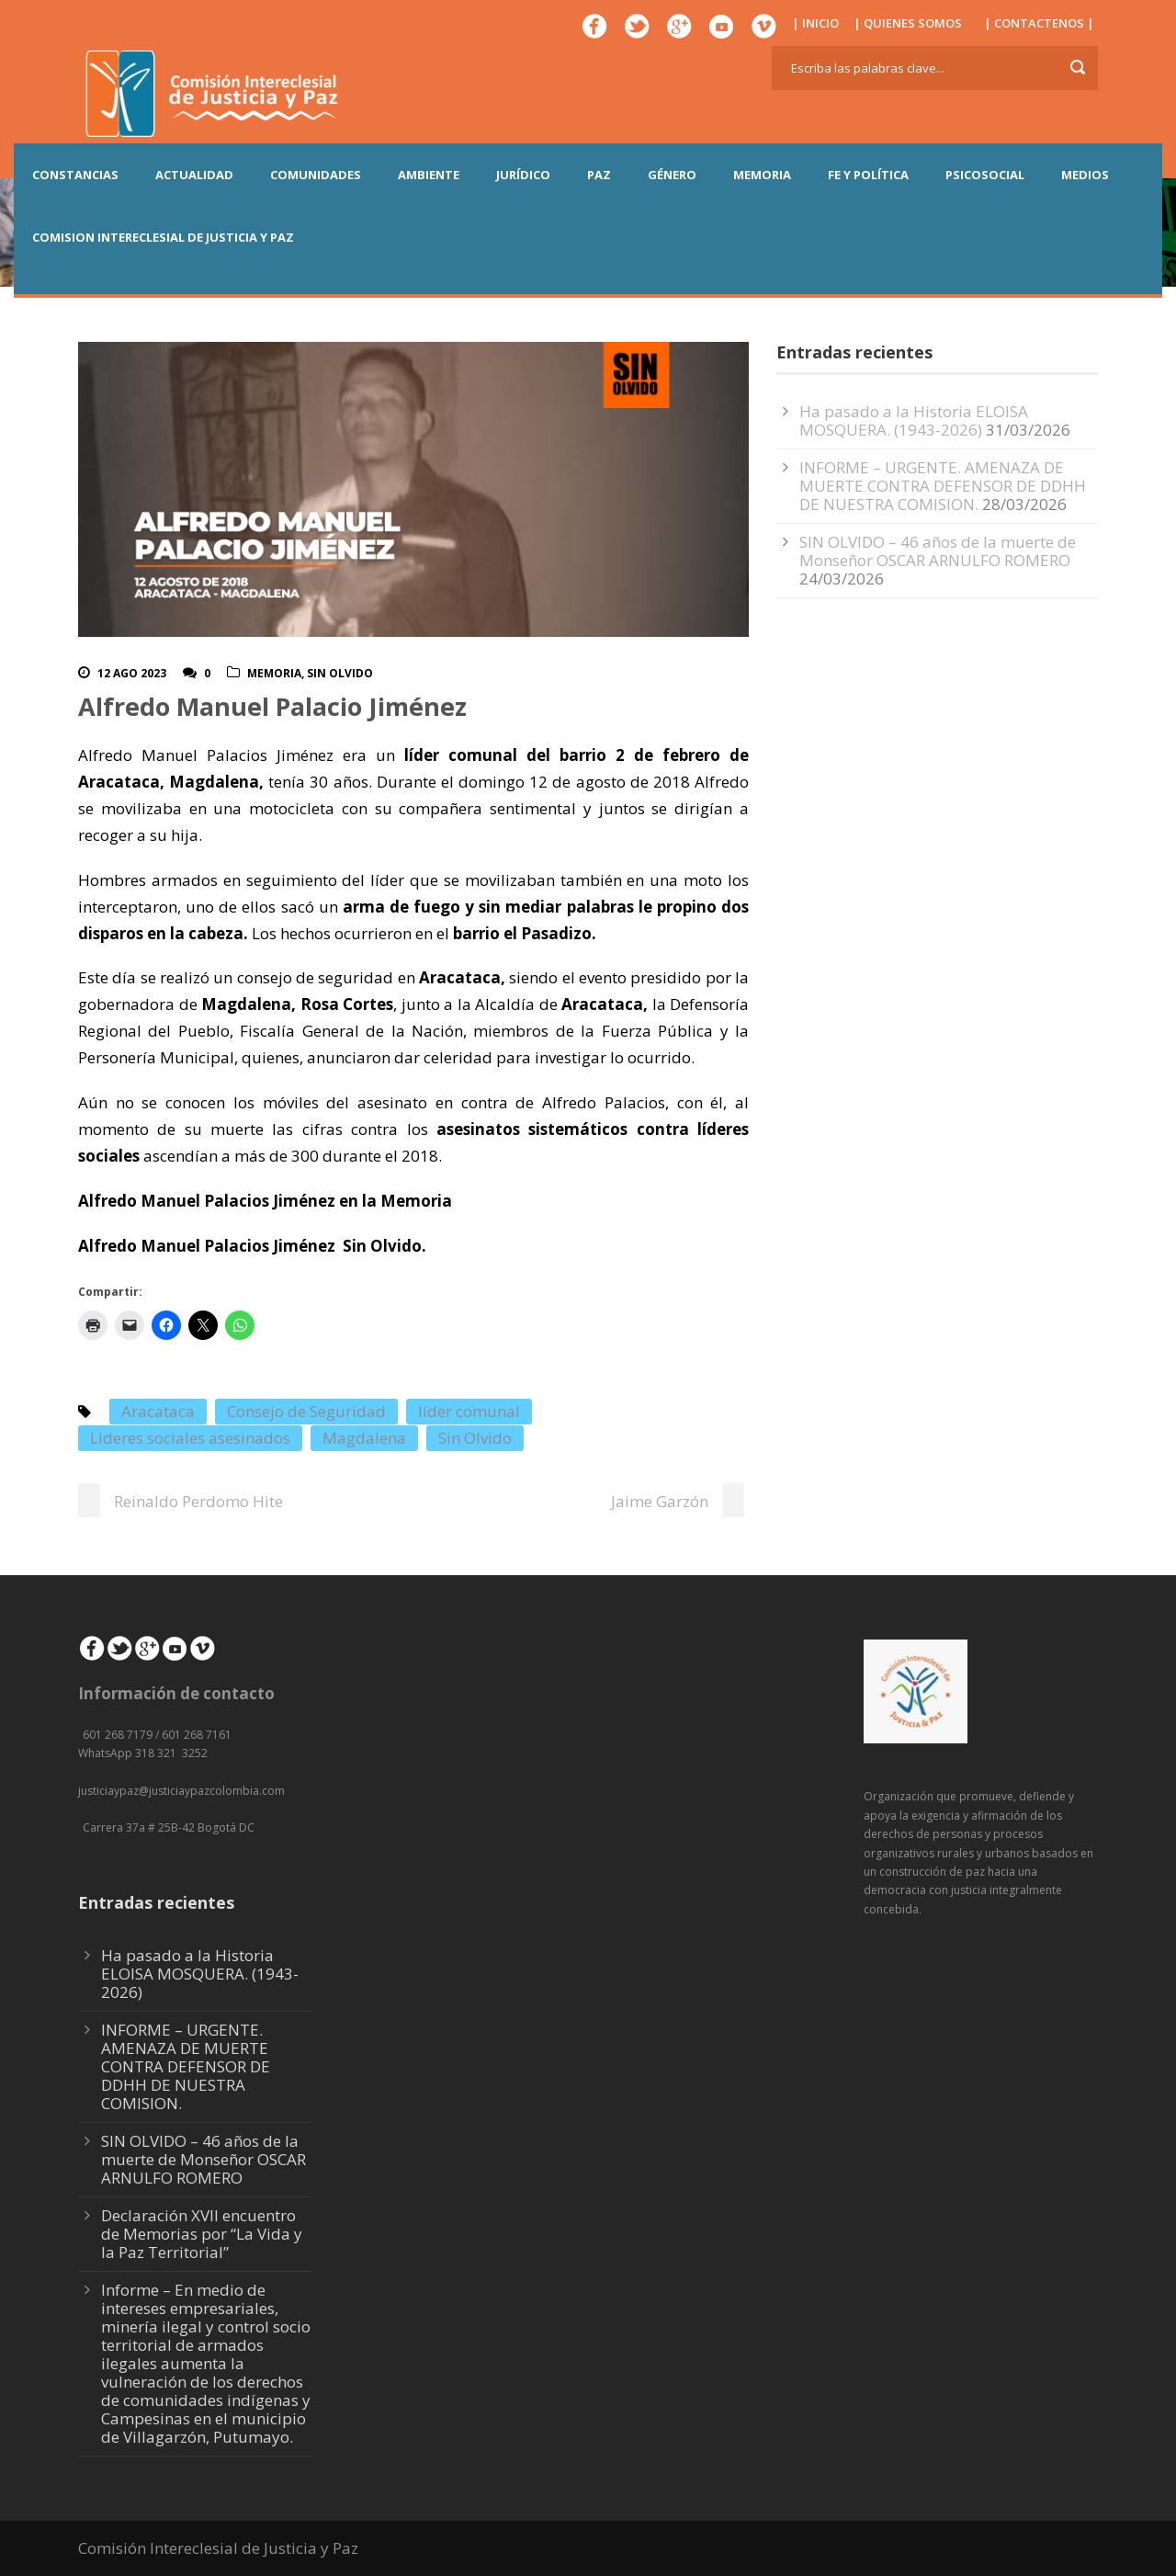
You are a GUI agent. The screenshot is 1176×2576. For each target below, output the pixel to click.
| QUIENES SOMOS (908, 23)
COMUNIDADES (315, 174)
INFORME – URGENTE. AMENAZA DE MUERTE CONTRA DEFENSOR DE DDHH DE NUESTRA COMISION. (942, 486)
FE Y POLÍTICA (868, 174)
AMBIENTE (428, 174)
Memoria (274, 673)
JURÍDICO (523, 174)
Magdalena (364, 1437)
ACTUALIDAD (194, 174)
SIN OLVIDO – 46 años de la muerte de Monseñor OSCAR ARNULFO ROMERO (937, 551)
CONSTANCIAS (75, 174)
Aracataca (158, 1411)
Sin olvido (340, 673)
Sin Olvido (475, 1437)
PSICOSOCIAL (984, 174)
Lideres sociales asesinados (190, 1437)
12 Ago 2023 (131, 673)
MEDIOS (1085, 174)
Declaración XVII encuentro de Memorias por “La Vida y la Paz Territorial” (201, 2234)
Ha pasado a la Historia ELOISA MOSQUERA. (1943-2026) (913, 420)
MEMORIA (762, 174)
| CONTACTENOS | (1039, 23)
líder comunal (469, 1411)
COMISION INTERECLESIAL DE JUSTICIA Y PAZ (163, 237)
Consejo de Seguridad (306, 1411)
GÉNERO (672, 174)
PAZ (599, 174)
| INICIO (815, 23)
